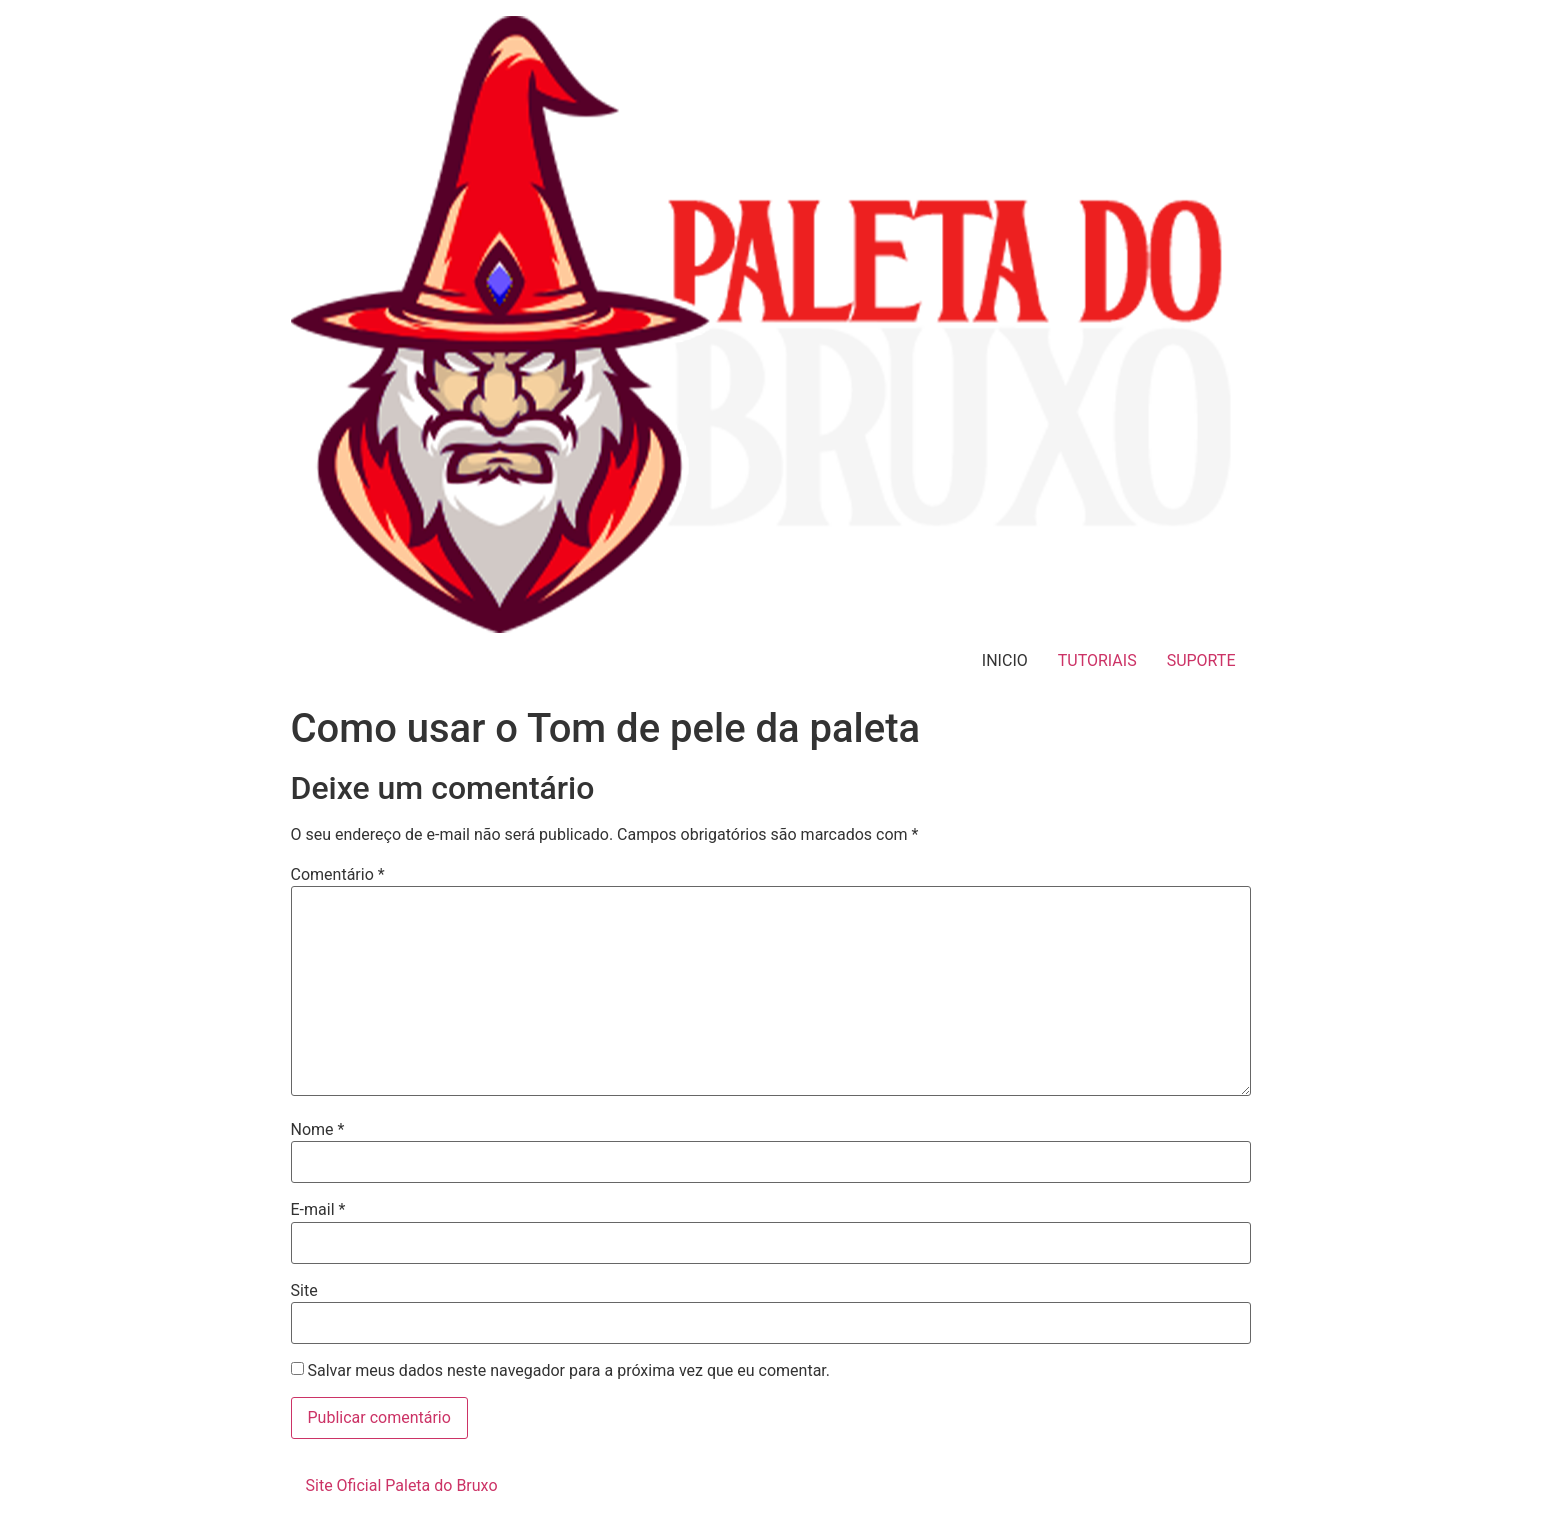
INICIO (1005, 660)
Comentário (338, 875)
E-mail (318, 1210)
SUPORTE (1201, 660)
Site (304, 1291)
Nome (318, 1130)
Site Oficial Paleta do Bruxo (402, 1485)
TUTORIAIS (1097, 660)
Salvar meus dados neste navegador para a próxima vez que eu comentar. (568, 1371)
